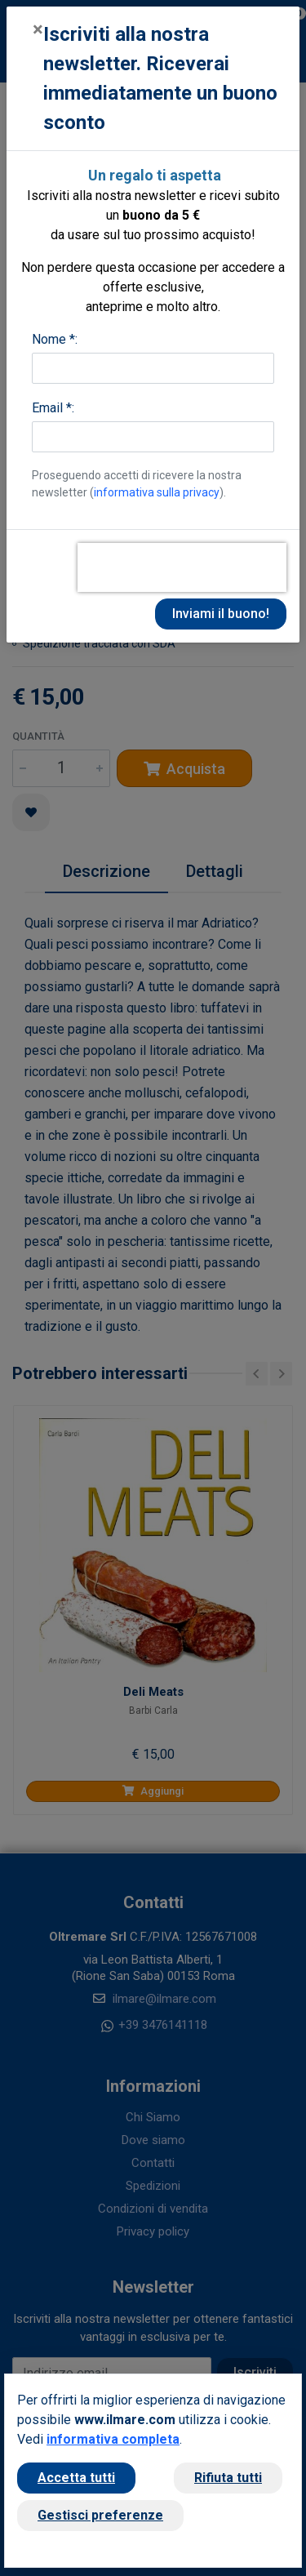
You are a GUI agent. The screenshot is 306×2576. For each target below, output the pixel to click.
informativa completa (113, 2439)
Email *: (53, 408)
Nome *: (55, 339)
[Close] (38, 29)
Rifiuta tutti (228, 2477)
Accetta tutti (76, 2477)
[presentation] (182, 567)
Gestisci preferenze (100, 2515)
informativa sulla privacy (157, 492)
